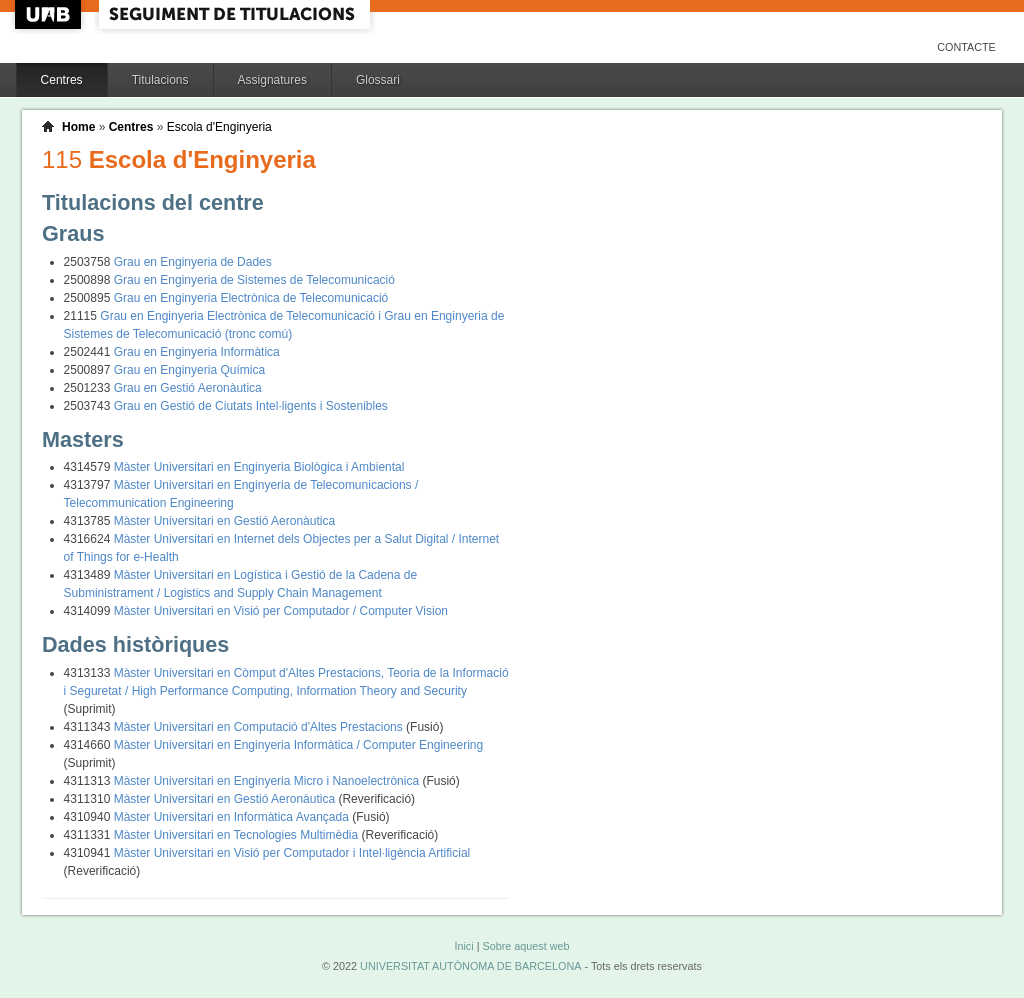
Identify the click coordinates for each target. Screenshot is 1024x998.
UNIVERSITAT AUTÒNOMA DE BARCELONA (470, 966)
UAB (50, 14)
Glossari (378, 80)
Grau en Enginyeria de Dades (193, 262)
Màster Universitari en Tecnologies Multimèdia (238, 835)
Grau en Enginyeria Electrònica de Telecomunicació (251, 298)
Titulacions (160, 80)
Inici (463, 946)
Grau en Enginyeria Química (189, 370)
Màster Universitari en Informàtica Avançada (233, 817)
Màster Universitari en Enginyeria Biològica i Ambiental (259, 467)
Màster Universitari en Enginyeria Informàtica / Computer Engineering (299, 745)
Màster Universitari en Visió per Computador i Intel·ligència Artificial (292, 853)
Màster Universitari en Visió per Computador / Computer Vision (281, 611)
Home (78, 127)
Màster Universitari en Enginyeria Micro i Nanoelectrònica (268, 781)
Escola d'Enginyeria (219, 127)
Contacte (966, 47)
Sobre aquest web (525, 946)
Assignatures (272, 80)
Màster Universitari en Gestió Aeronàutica (224, 521)
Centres (62, 80)
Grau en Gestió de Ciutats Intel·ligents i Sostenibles (251, 406)
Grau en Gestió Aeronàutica (188, 388)
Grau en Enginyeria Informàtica (197, 352)
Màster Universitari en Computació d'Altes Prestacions (260, 727)
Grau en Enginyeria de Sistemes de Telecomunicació (254, 280)
